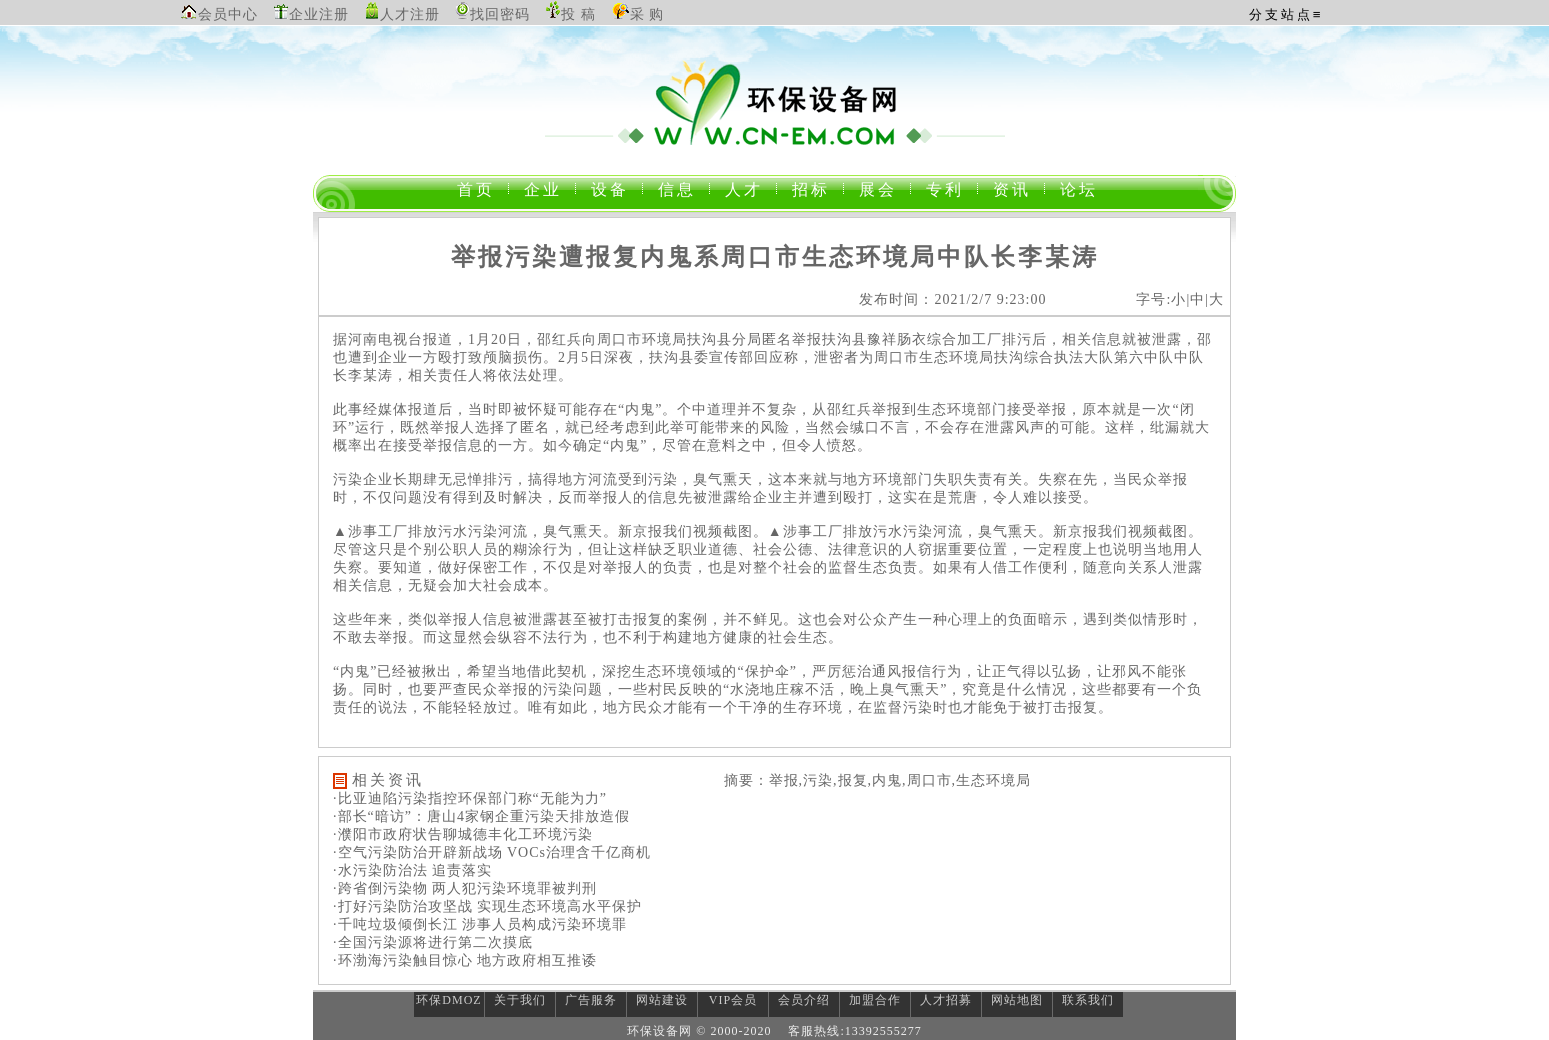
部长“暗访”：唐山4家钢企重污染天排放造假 (484, 816)
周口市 (619, 339)
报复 (648, 619)
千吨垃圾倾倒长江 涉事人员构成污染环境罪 (483, 924)
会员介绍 (804, 1000)
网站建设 (662, 1000)
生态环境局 (993, 780)
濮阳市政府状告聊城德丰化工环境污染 (465, 834)
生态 (934, 357)
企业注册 (319, 14)
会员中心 (228, 14)
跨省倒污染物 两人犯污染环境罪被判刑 (468, 888)
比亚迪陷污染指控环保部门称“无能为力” (472, 798)
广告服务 (591, 1000)
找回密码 (500, 14)
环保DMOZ (448, 1000)
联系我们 (1088, 1000)
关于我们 (520, 1000)
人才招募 (946, 1000)
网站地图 (1017, 1000)
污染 (348, 479)
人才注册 (410, 14)
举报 (807, 339)
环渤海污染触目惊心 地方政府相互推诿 (468, 960)
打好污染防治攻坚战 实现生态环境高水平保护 (490, 906)
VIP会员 (733, 1000)
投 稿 (578, 14)
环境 (657, 339)
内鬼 (640, 409)
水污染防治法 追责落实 (415, 870)
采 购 (647, 14)
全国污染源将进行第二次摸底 (435, 942)
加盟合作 (875, 1000)
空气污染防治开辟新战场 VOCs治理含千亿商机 (495, 852)
